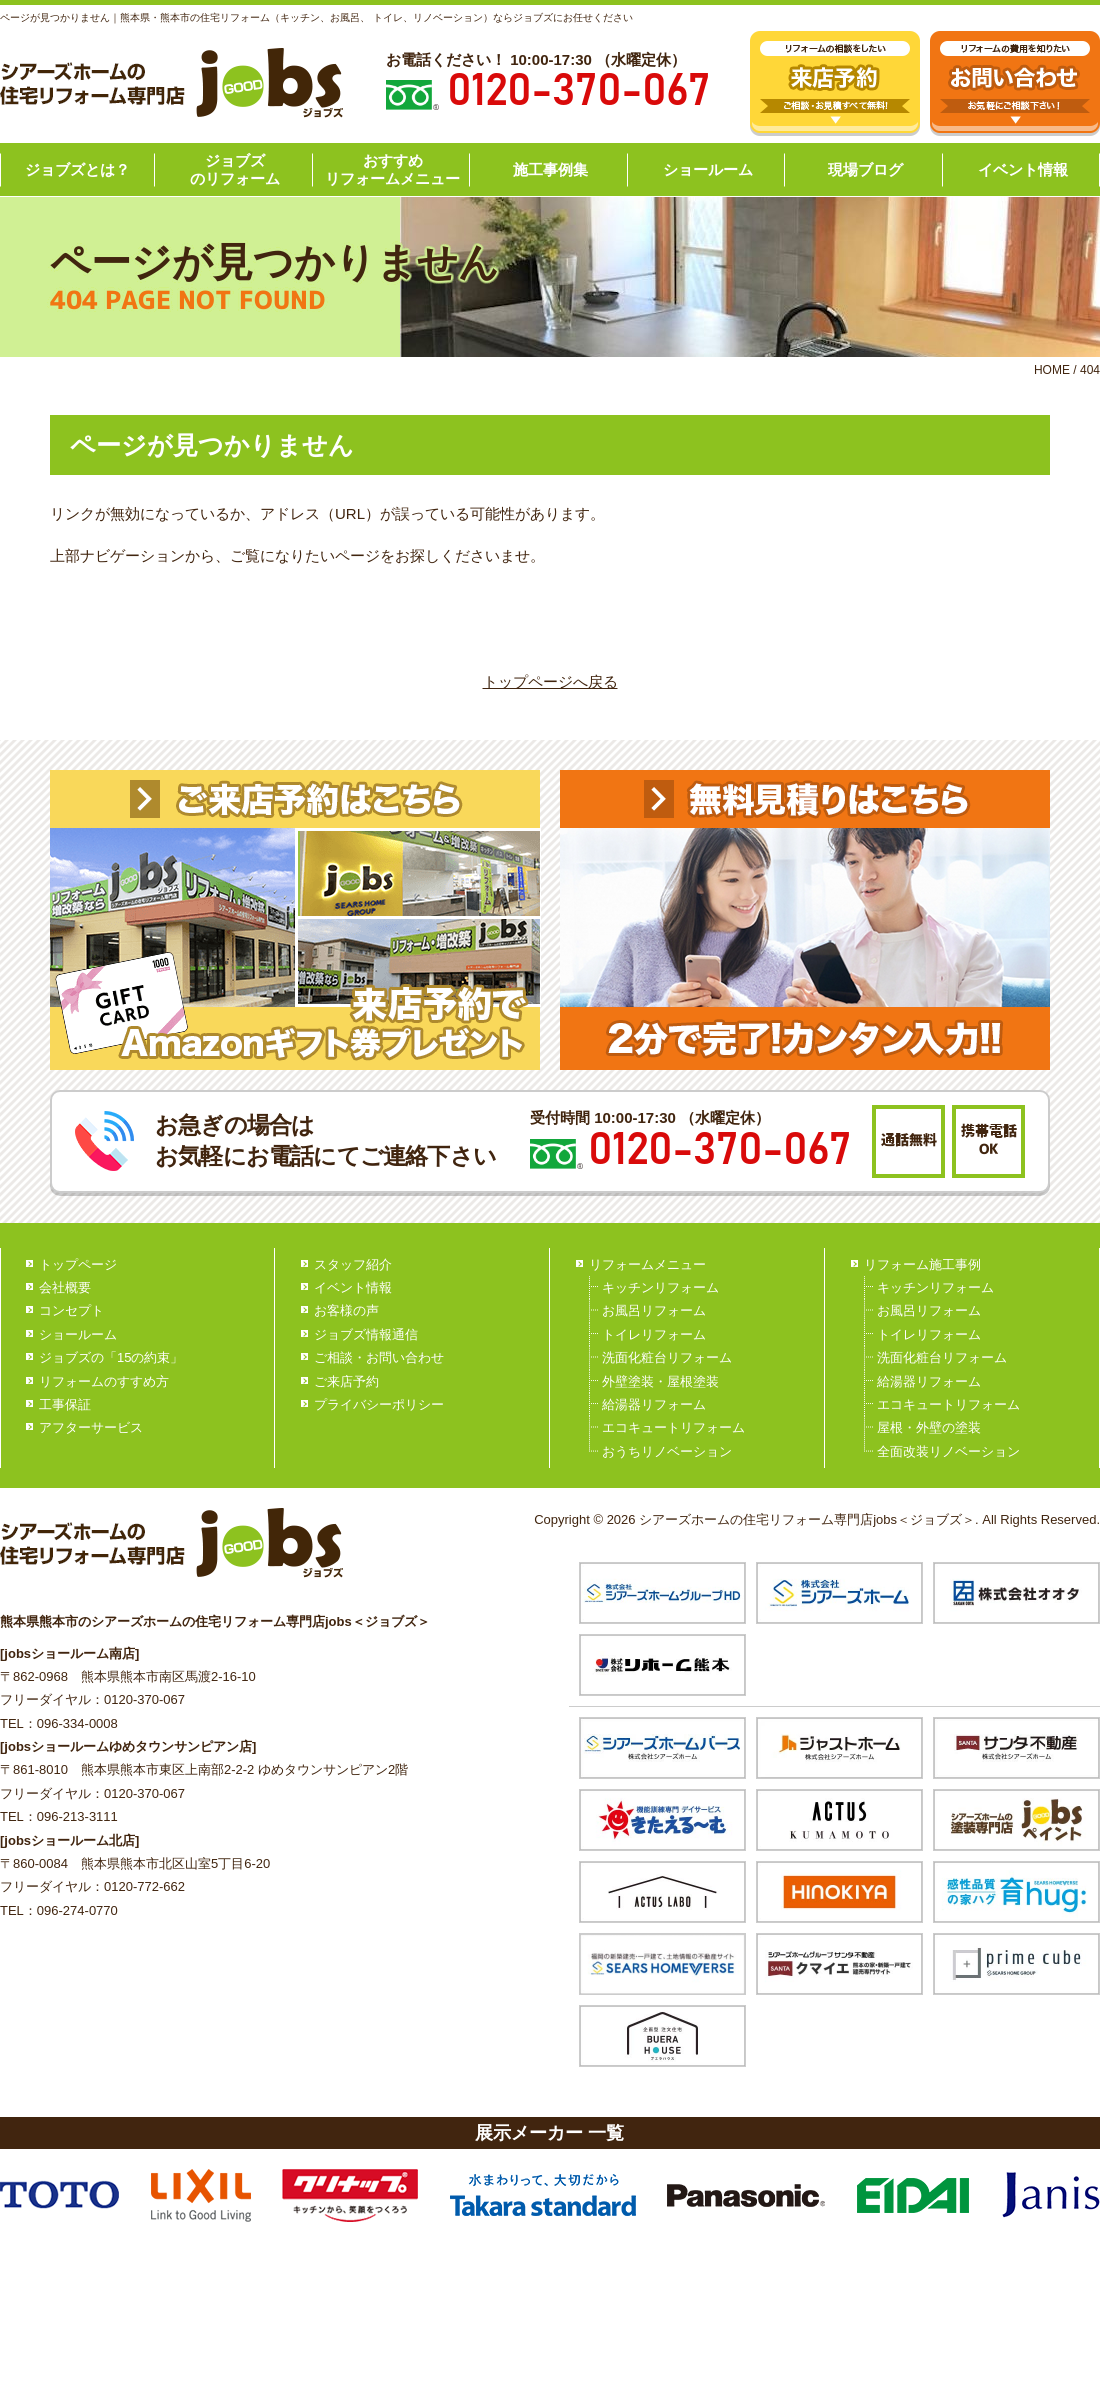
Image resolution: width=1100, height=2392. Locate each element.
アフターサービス (91, 1427)
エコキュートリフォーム (673, 1427)
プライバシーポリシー (379, 1404)
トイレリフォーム (654, 1334)
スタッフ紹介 (353, 1264)
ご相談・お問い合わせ (379, 1357)
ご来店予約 (346, 1381)
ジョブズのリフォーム (235, 169)
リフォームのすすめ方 (104, 1381)
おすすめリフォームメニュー (392, 169)
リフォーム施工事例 (922, 1264)
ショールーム (708, 169)
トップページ (78, 1264)
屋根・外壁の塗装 (929, 1427)
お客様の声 (346, 1310)
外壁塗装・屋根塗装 (660, 1381)
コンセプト (71, 1310)
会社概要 (65, 1287)
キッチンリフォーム (660, 1287)
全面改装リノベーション (948, 1451)
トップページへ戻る (550, 681)
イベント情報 (1023, 169)
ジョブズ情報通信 (366, 1334)
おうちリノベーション (667, 1451)
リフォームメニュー (647, 1264)
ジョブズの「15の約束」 (111, 1357)
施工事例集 (550, 169)
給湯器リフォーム (654, 1404)
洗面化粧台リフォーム (667, 1357)
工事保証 (65, 1404)
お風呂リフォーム (654, 1310)
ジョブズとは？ (77, 169)
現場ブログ (865, 169)
